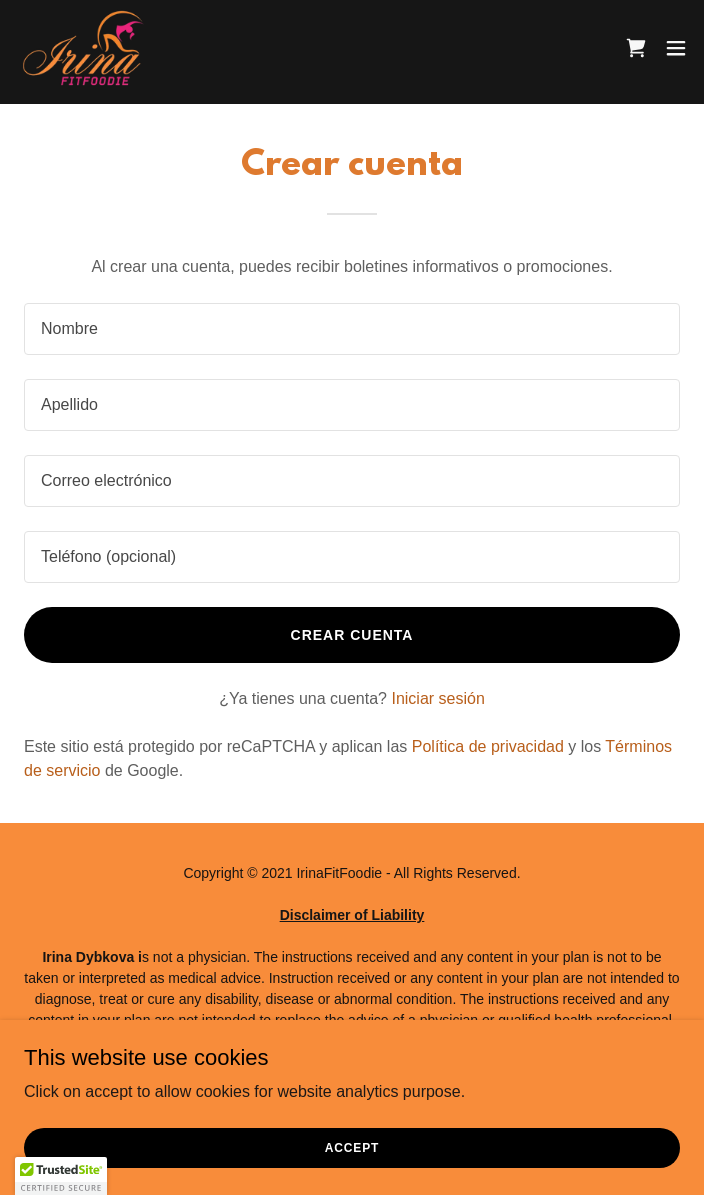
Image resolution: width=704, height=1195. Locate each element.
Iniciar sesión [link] (437, 698)
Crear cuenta (352, 635)
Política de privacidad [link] (488, 746)
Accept (352, 1147)
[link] (83, 48)
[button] (676, 48)
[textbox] (352, 329)
